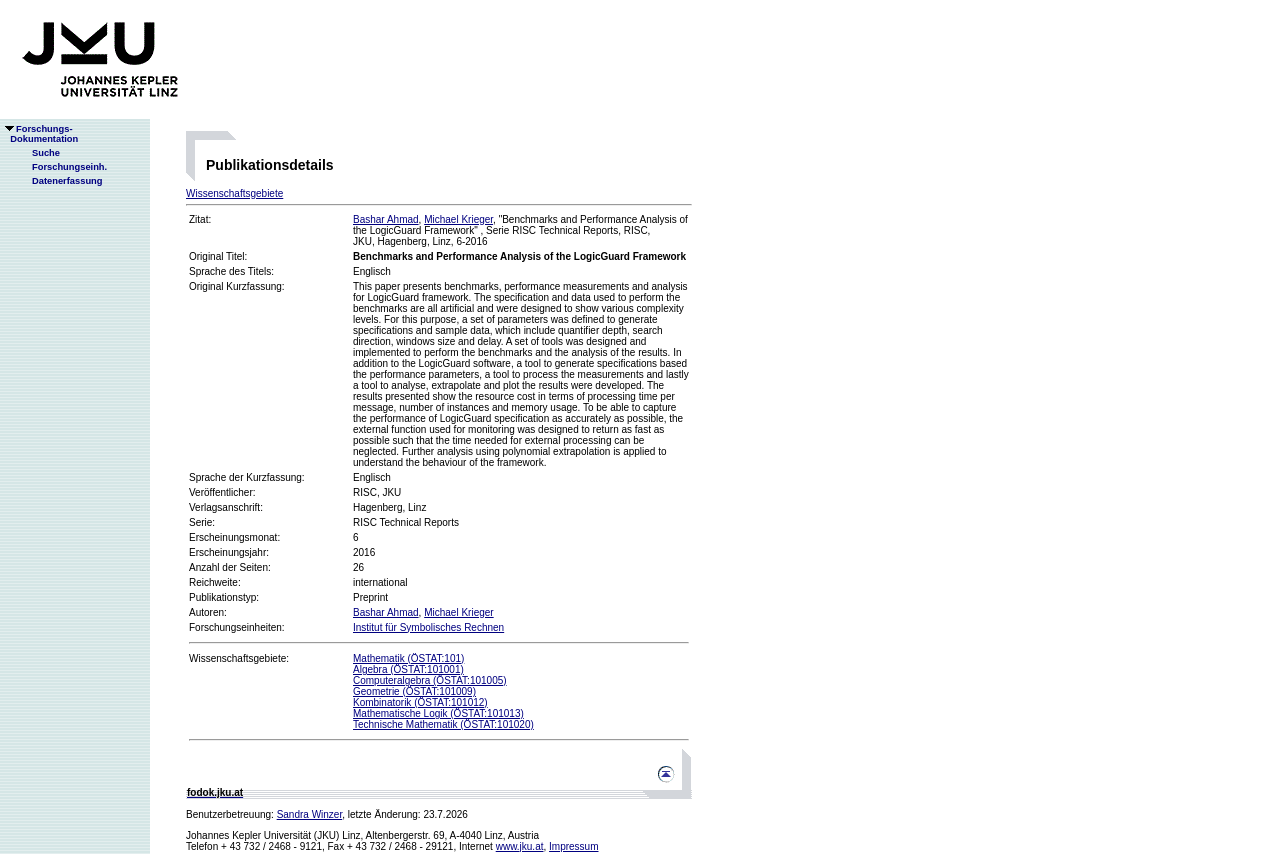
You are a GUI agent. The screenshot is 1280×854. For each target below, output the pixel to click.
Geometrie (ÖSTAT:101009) (414, 691)
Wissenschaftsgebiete (234, 193)
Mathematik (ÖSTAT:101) (408, 658)
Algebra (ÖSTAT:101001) (408, 669)
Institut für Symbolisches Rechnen (428, 627)
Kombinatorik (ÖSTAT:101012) (420, 702)
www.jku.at (520, 846)
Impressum (573, 846)
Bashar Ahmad (386, 219)
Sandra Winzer (310, 814)
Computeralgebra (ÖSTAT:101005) (430, 680)
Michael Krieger (458, 219)
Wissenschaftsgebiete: (239, 658)
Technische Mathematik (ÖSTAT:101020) (443, 724)
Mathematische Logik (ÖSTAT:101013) (438, 713)
